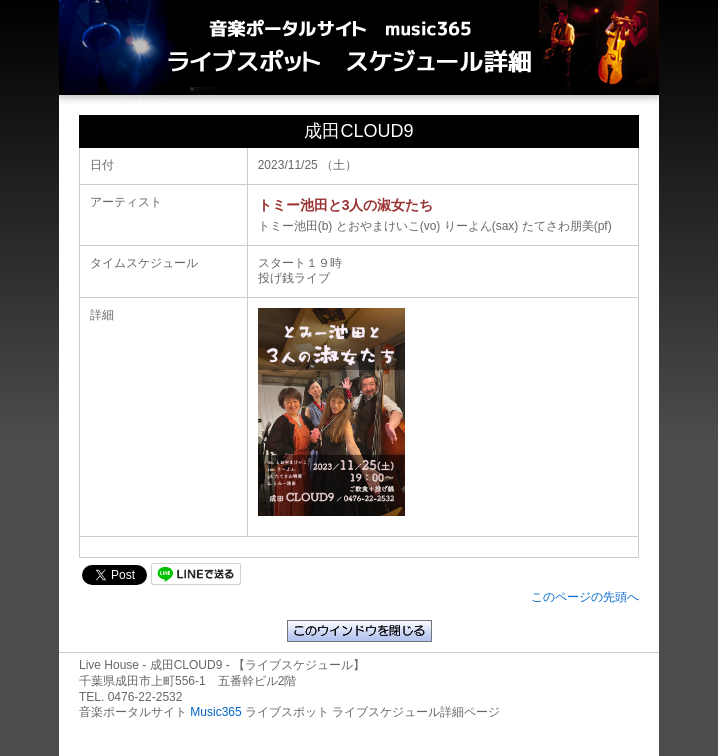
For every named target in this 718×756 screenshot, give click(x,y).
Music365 (215, 712)
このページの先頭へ (585, 597)
